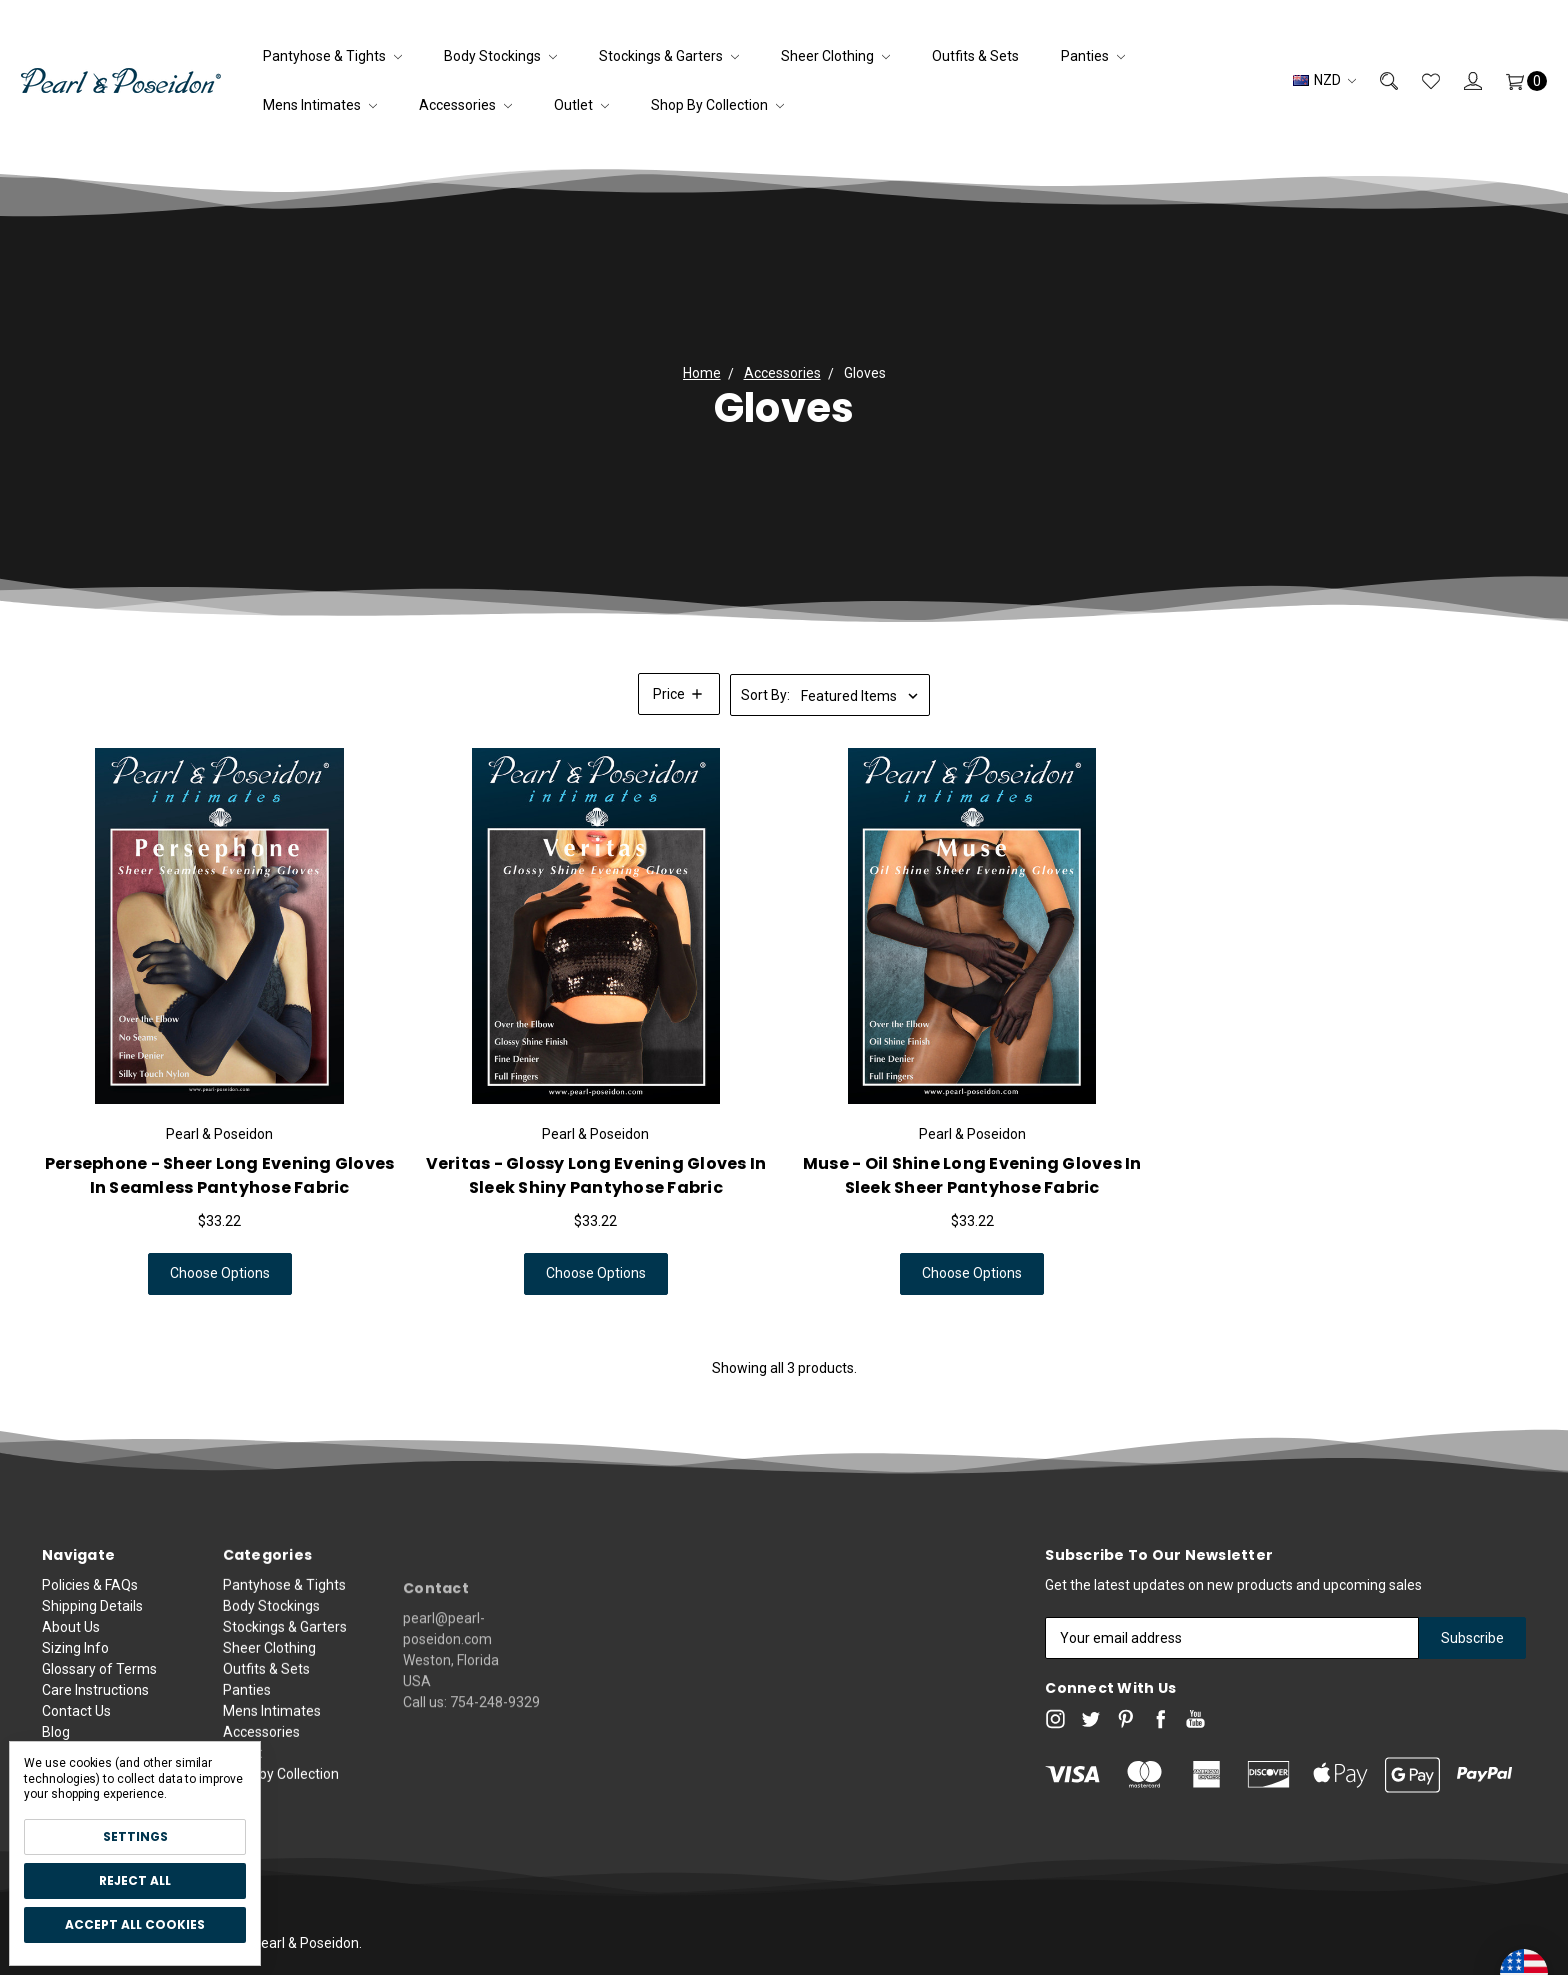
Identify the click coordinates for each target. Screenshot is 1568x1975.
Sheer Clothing (835, 56)
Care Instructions (95, 1710)
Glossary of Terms (99, 1689)
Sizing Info (75, 1668)
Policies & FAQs (90, 1605)
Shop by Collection (717, 105)
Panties (1093, 56)
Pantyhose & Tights (332, 56)
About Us (71, 1647)
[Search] (1377, 80)
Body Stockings (500, 56)
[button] (679, 694)
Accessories (465, 105)
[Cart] (1514, 80)
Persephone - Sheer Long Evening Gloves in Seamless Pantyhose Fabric (220, 1176)
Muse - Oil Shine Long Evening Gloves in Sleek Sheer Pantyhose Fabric (972, 1176)
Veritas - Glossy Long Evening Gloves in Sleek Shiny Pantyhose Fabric (596, 1176)
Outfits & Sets (975, 56)
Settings (135, 1836)
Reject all (135, 1880)
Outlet (581, 105)
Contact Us (76, 1731)
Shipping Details (92, 1626)
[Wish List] (1419, 80)
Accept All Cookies (135, 1924)
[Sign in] (1461, 80)
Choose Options (220, 1275)
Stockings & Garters (669, 56)
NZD (1324, 80)
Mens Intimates (320, 105)
